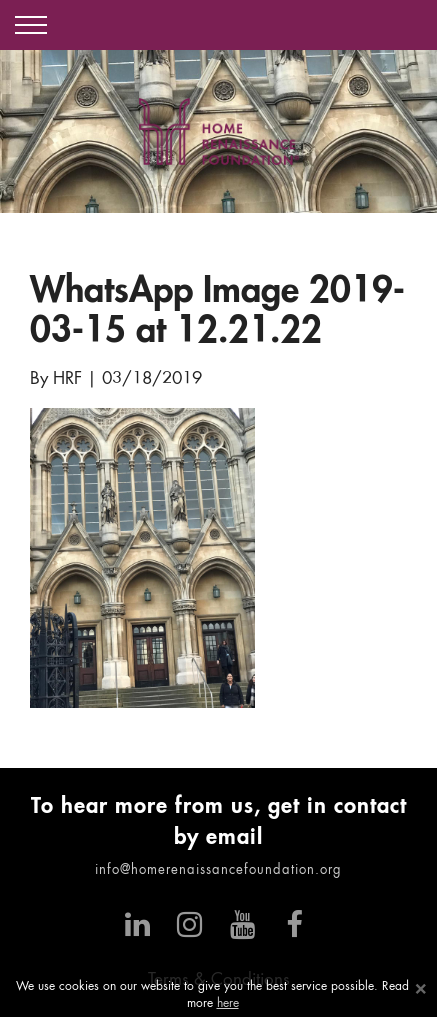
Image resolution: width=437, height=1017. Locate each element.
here (228, 1004)
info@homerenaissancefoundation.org (218, 870)
